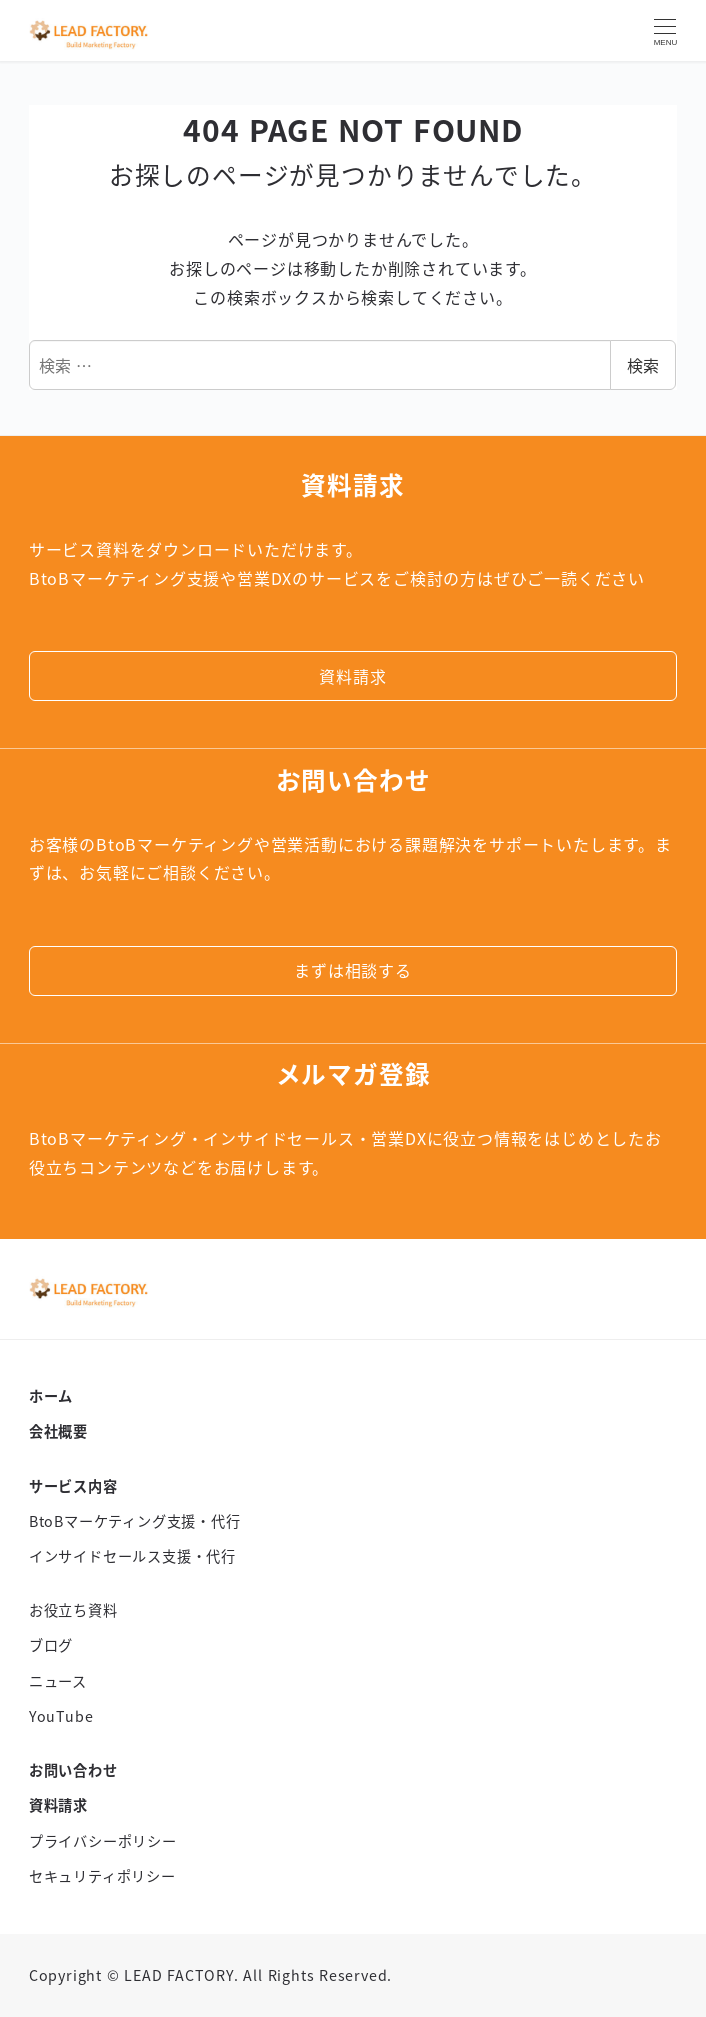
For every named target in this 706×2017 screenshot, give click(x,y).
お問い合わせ (73, 1770)
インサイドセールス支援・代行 (132, 1556)
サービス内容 (73, 1486)
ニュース (58, 1681)
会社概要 (58, 1431)
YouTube (61, 1716)
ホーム (51, 1396)
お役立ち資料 (73, 1610)
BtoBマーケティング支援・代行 (135, 1521)
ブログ (51, 1645)
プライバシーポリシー (103, 1841)
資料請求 (58, 1805)
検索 (643, 365)
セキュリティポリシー (102, 1876)
